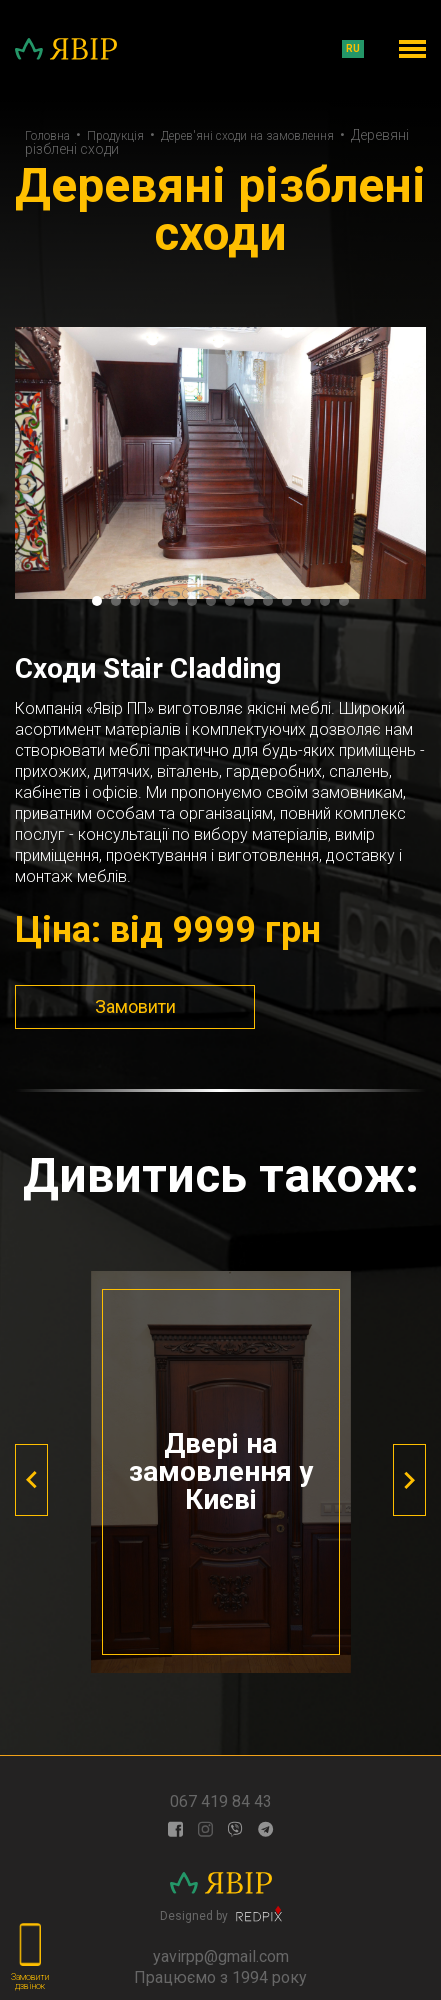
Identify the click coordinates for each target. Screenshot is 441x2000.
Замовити (135, 1006)
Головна (47, 136)
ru (353, 48)
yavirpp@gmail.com (221, 1956)
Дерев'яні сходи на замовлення (247, 136)
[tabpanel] (220, 463)
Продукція (115, 136)
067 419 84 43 (221, 1801)
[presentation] (31, 1480)
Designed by (221, 1914)
